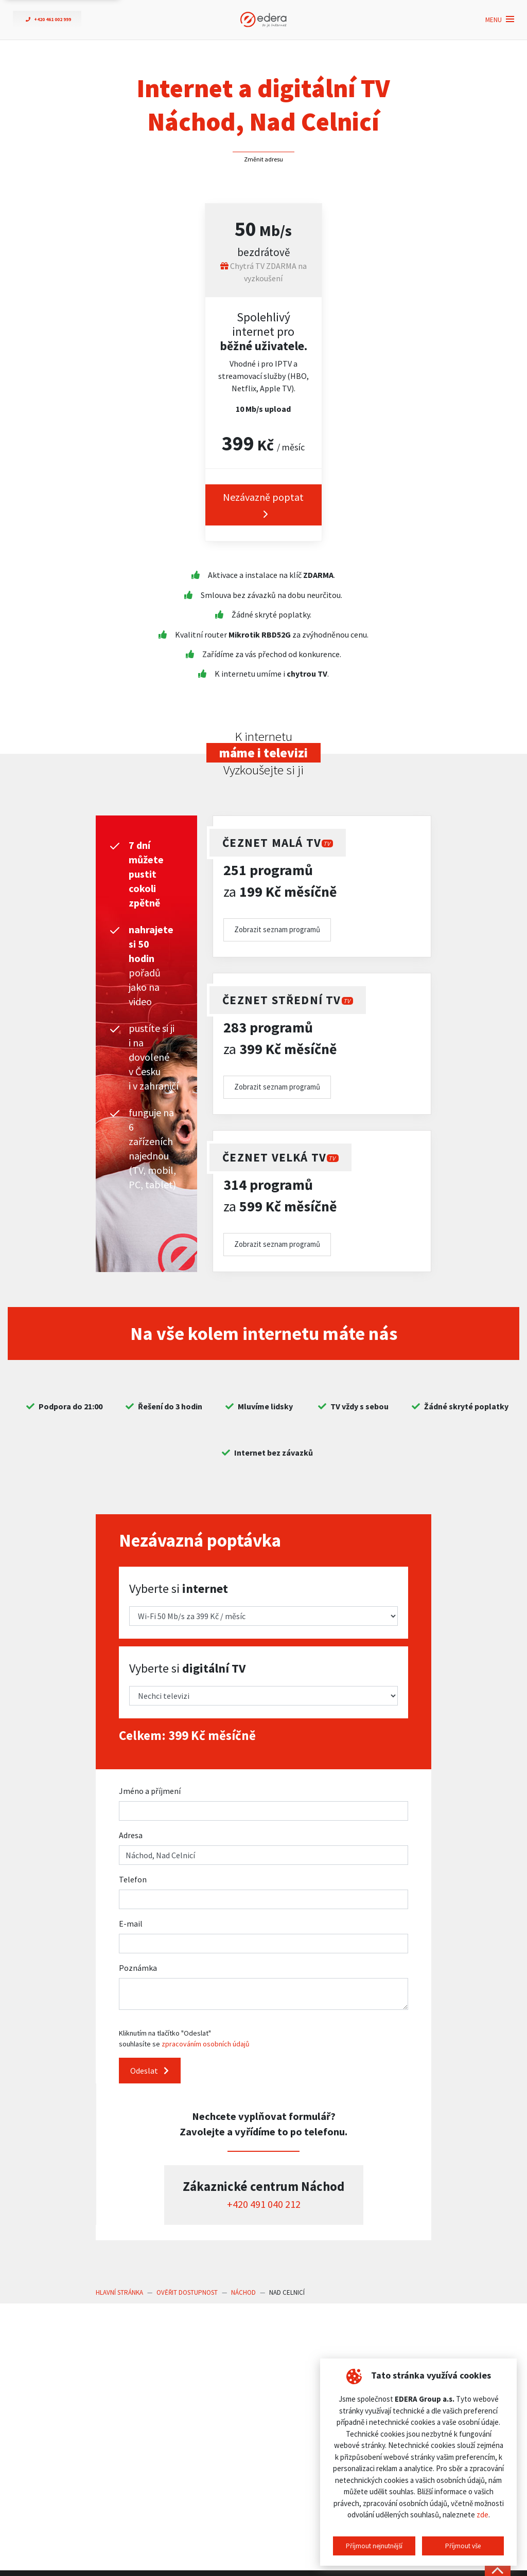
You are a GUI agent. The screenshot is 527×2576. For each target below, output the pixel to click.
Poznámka (138, 1968)
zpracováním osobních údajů (206, 2043)
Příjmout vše (463, 2546)
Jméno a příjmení (150, 1791)
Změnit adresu (263, 159)
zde (482, 2514)
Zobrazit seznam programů (277, 929)
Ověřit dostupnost (187, 2292)
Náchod (243, 2292)
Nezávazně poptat (263, 505)
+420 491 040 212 (264, 2204)
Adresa (131, 1835)
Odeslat (149, 2070)
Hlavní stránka (119, 2292)
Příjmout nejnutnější (374, 2546)
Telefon (133, 1879)
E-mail (131, 1923)
